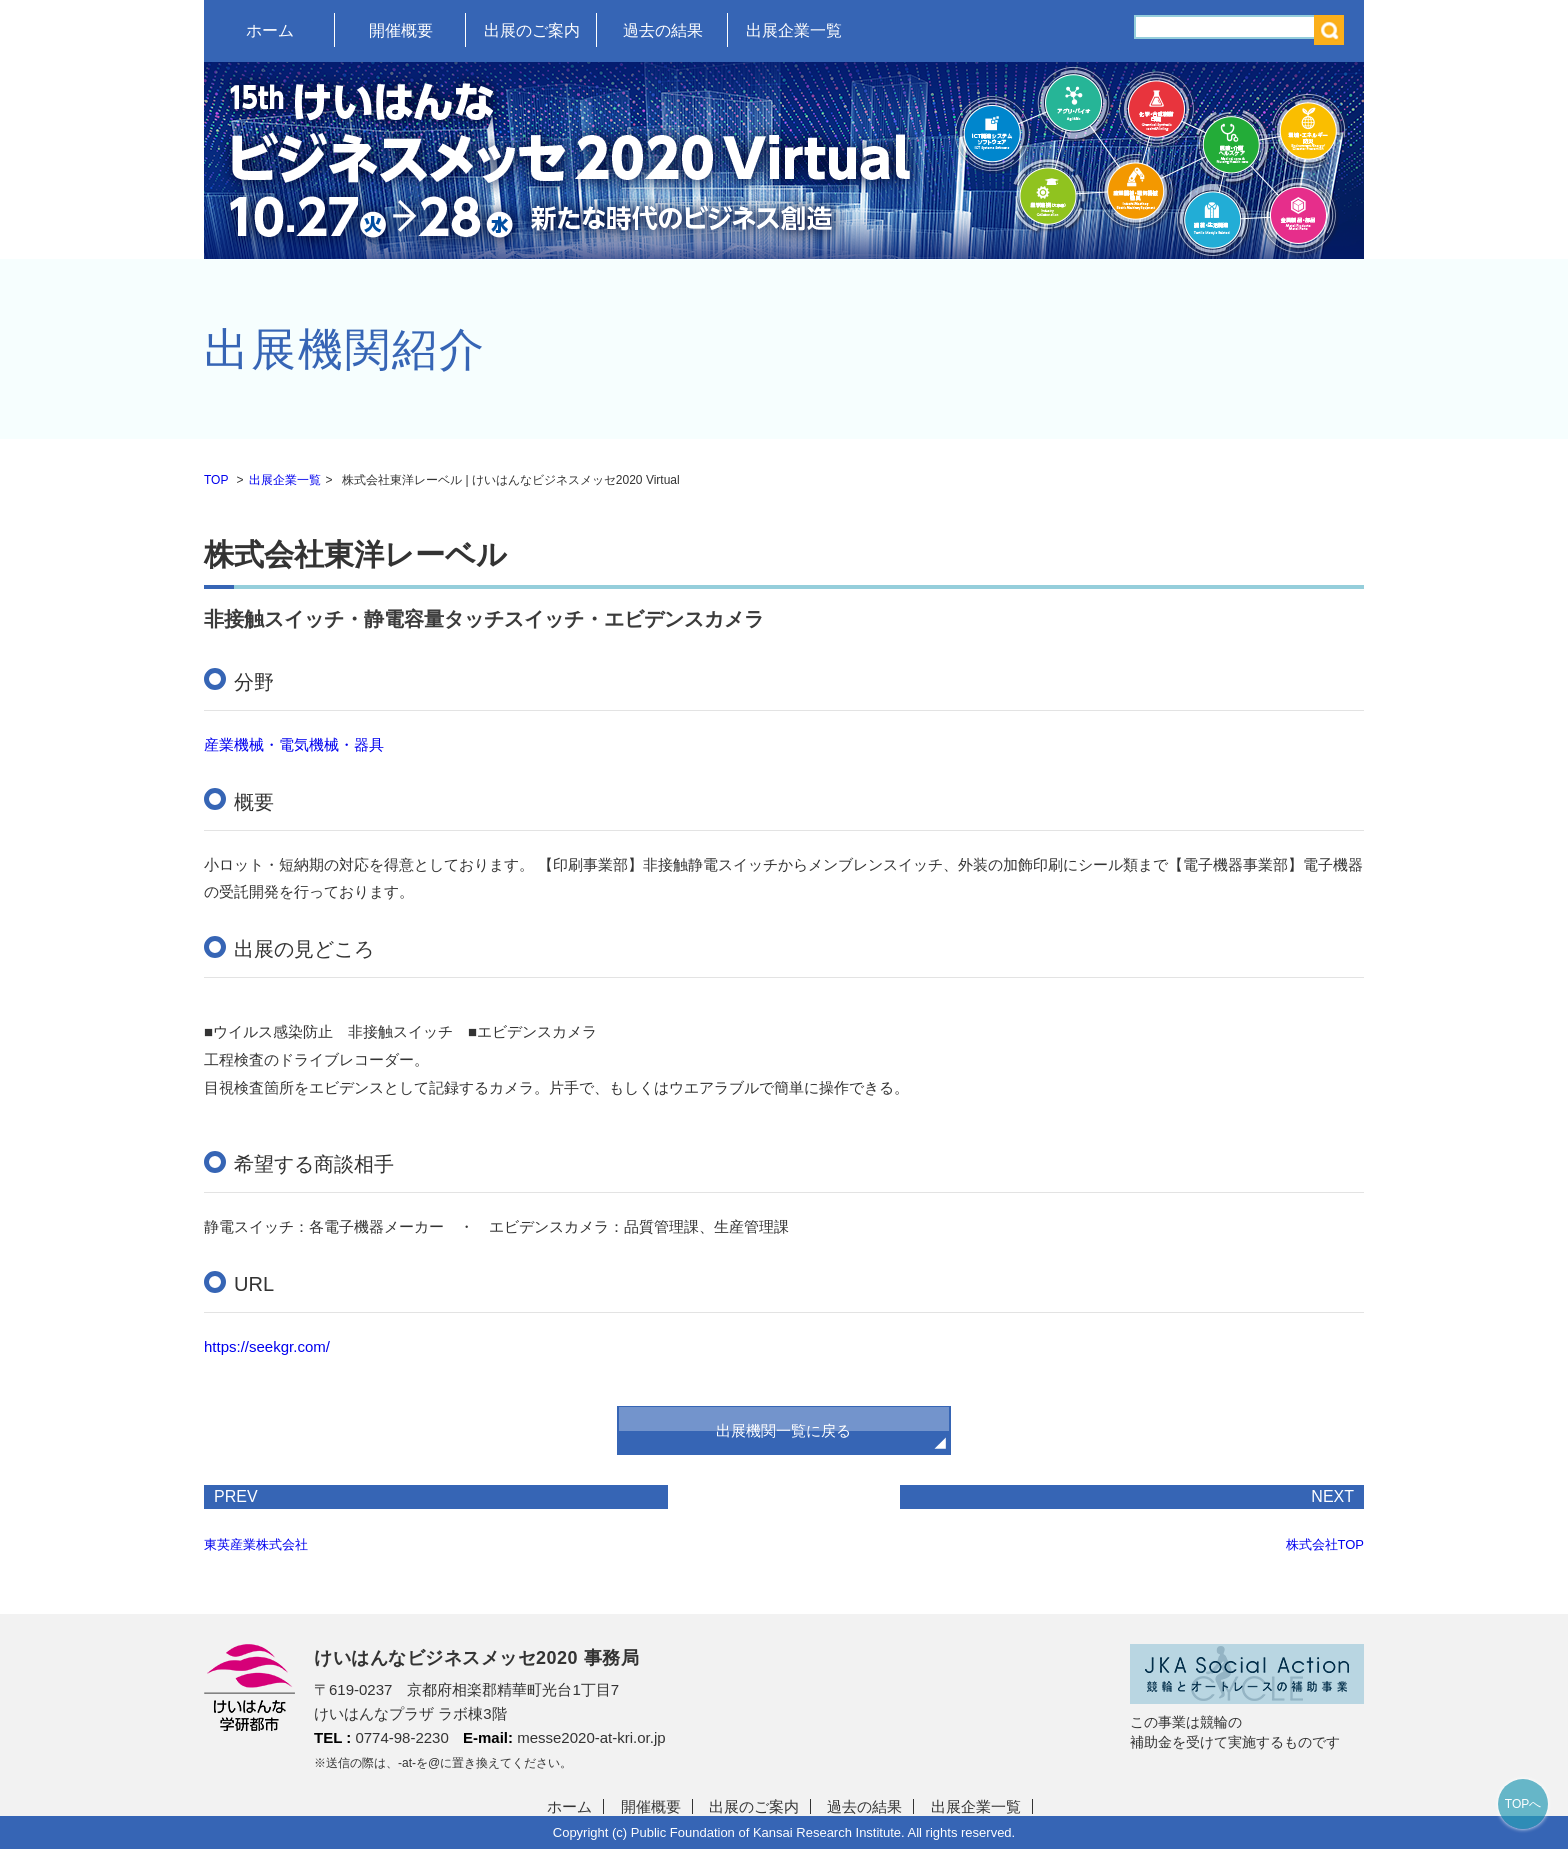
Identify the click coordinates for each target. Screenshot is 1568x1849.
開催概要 (401, 30)
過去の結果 (663, 30)
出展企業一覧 (794, 30)
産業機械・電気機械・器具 (294, 744)
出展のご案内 (532, 30)
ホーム (270, 30)
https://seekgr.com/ (267, 1346)
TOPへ (1523, 1804)
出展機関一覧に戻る (783, 1430)
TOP (216, 480)
